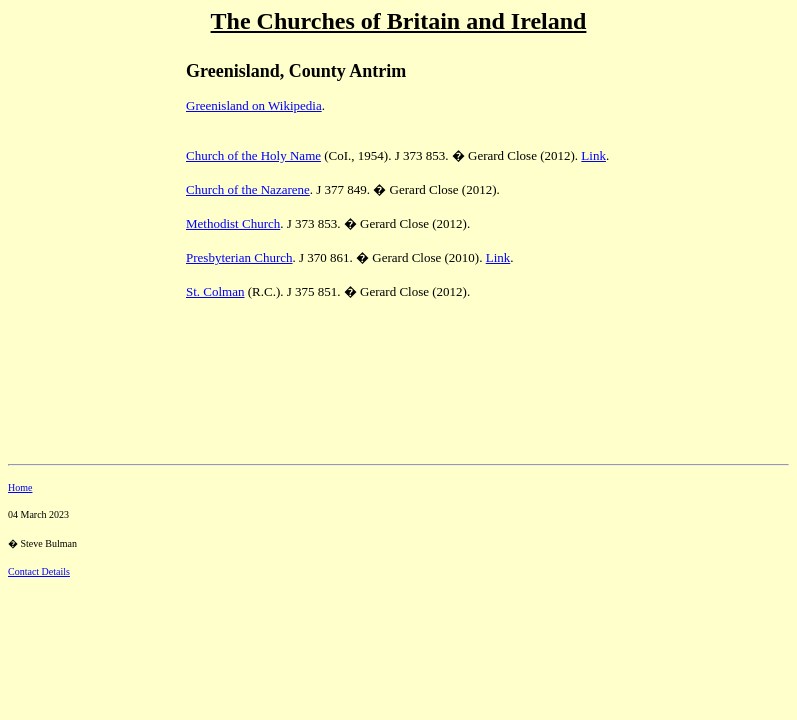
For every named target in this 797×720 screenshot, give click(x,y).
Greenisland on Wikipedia (254, 105)
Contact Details (39, 571)
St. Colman (215, 291)
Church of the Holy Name (253, 155)
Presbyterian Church (239, 257)
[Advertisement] (78, 181)
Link (593, 155)
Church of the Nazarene (248, 189)
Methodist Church (233, 223)
